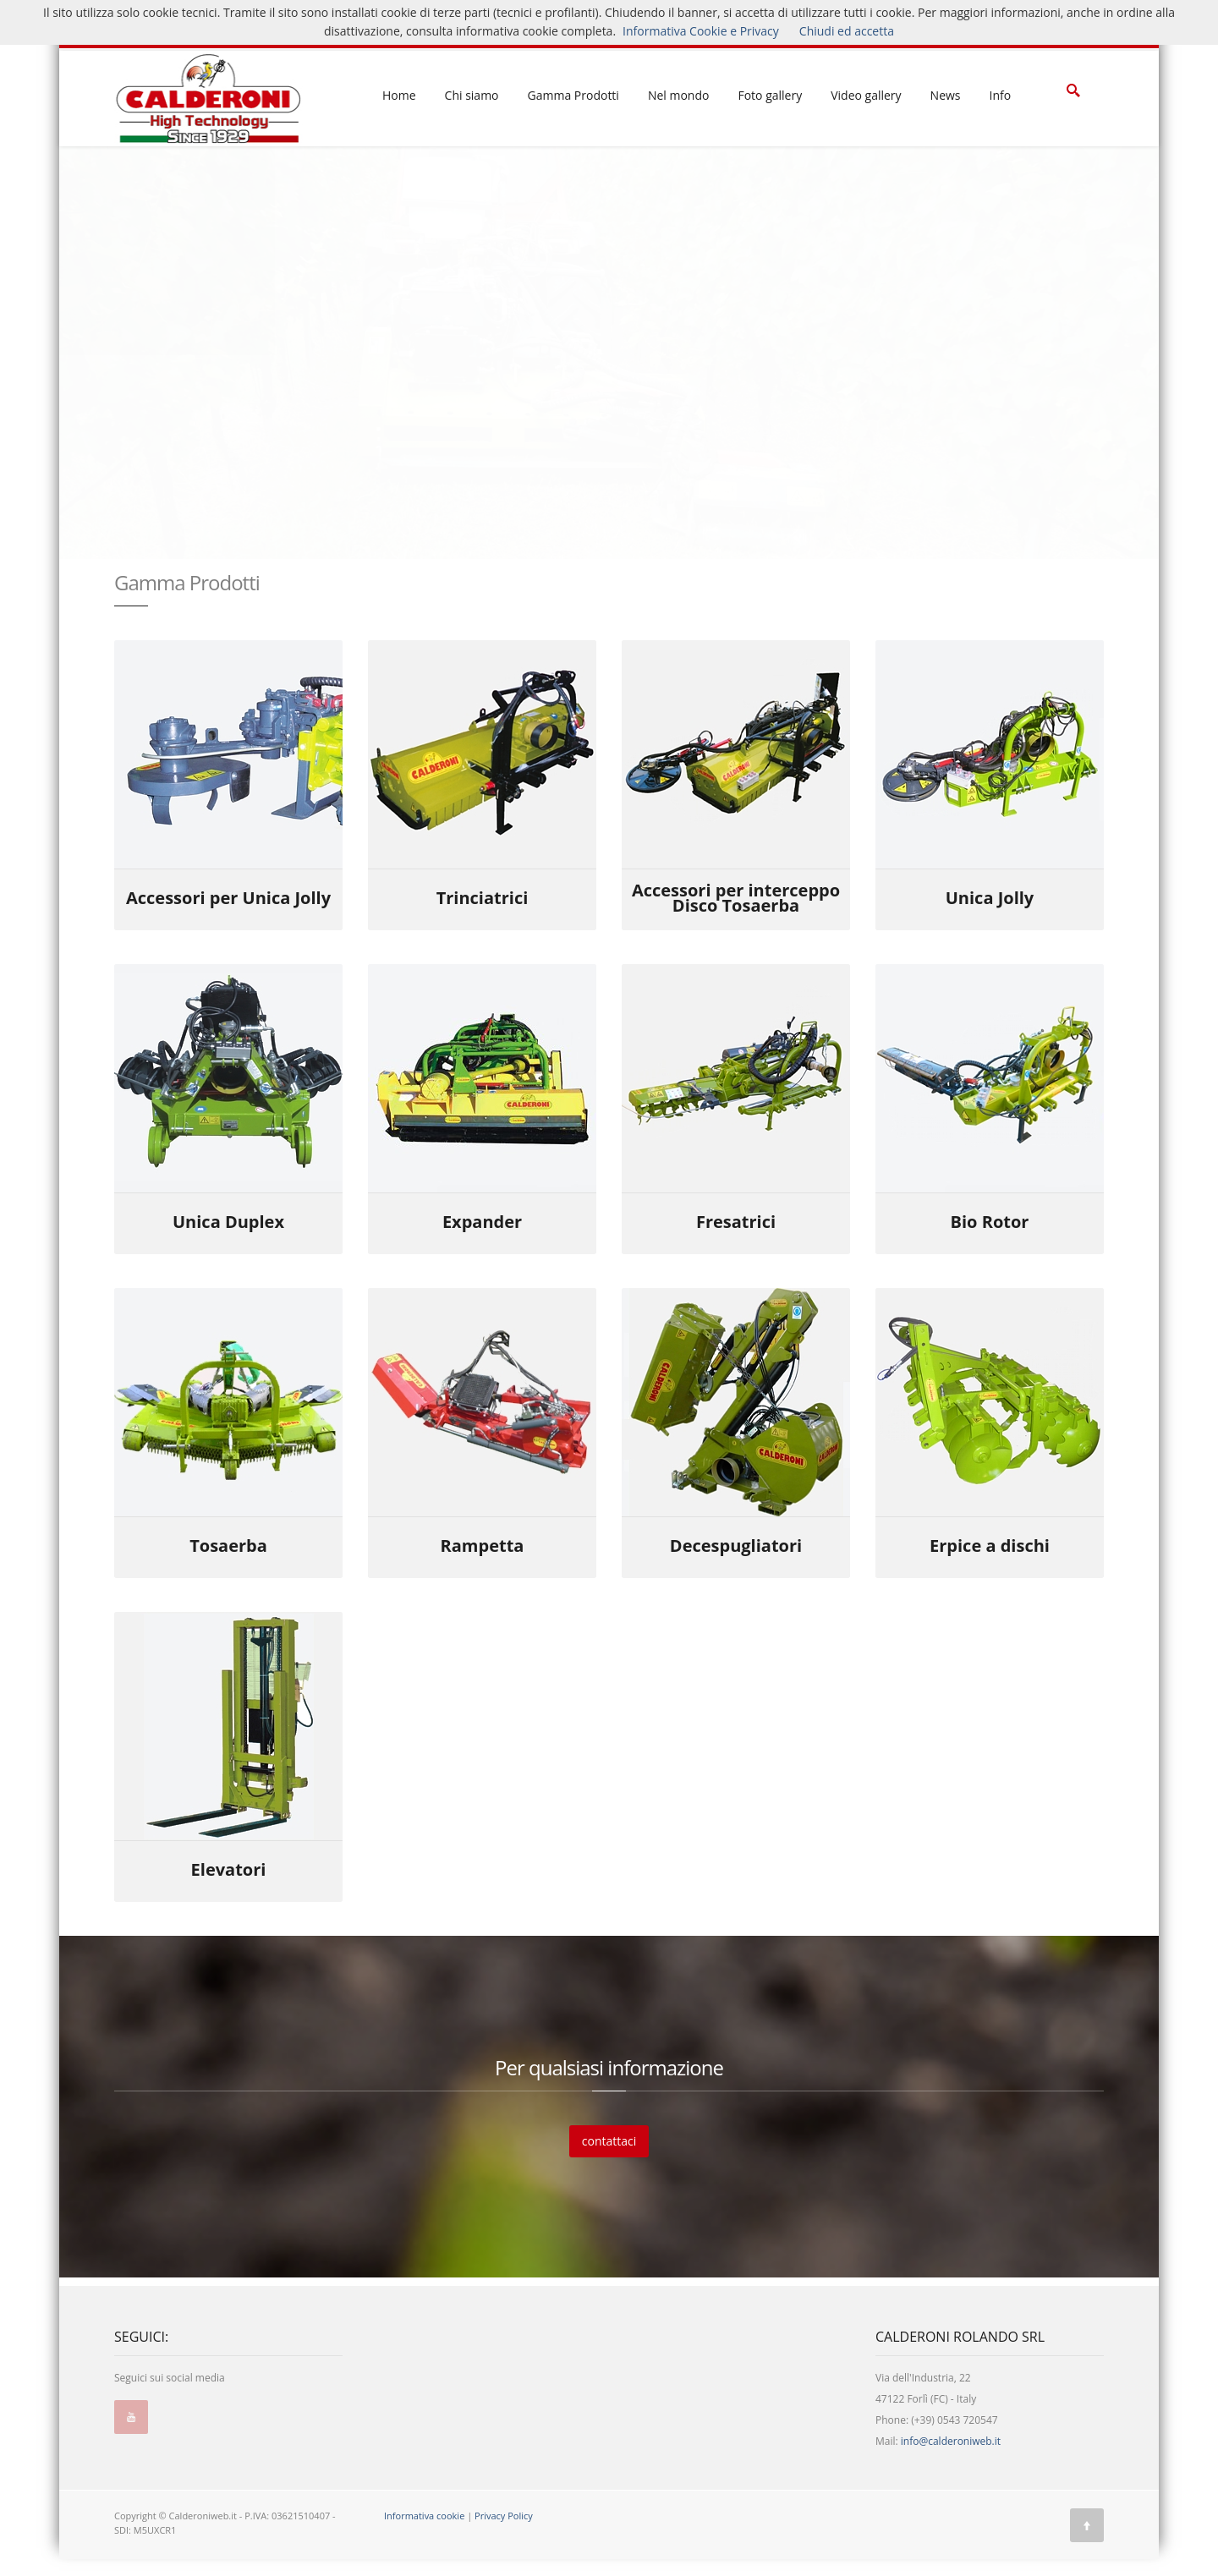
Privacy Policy (504, 2515)
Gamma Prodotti (573, 95)
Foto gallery (770, 95)
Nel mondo (679, 95)
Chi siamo (472, 95)
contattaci (609, 2141)
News (945, 95)
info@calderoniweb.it (951, 2441)
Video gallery (866, 95)
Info (1001, 95)
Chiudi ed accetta (846, 31)
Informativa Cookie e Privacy (701, 31)
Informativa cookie (424, 2515)
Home (399, 95)
